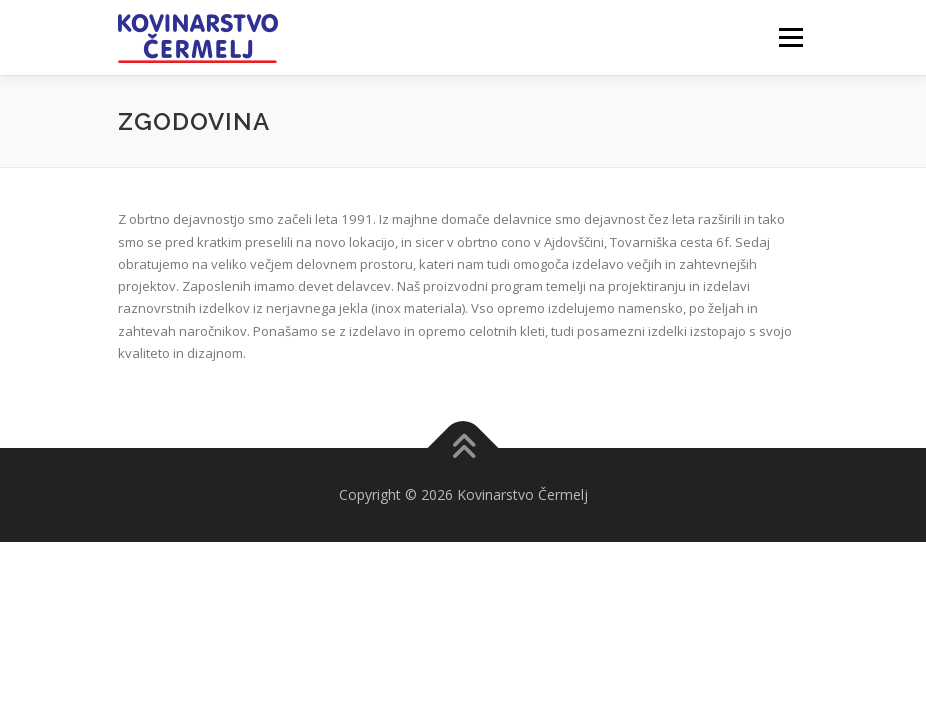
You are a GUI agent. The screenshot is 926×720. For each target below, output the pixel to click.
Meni (788, 37)
